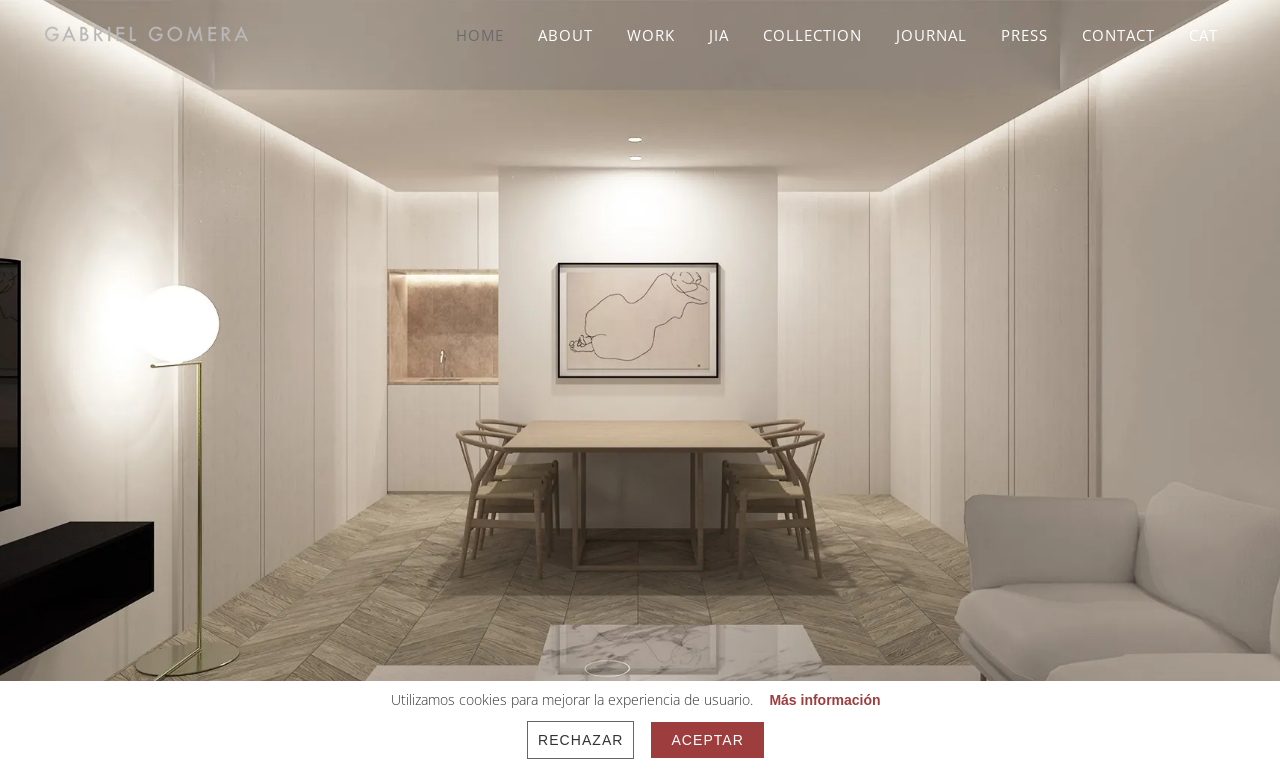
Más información (824, 700)
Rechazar (580, 740)
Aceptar (707, 740)
